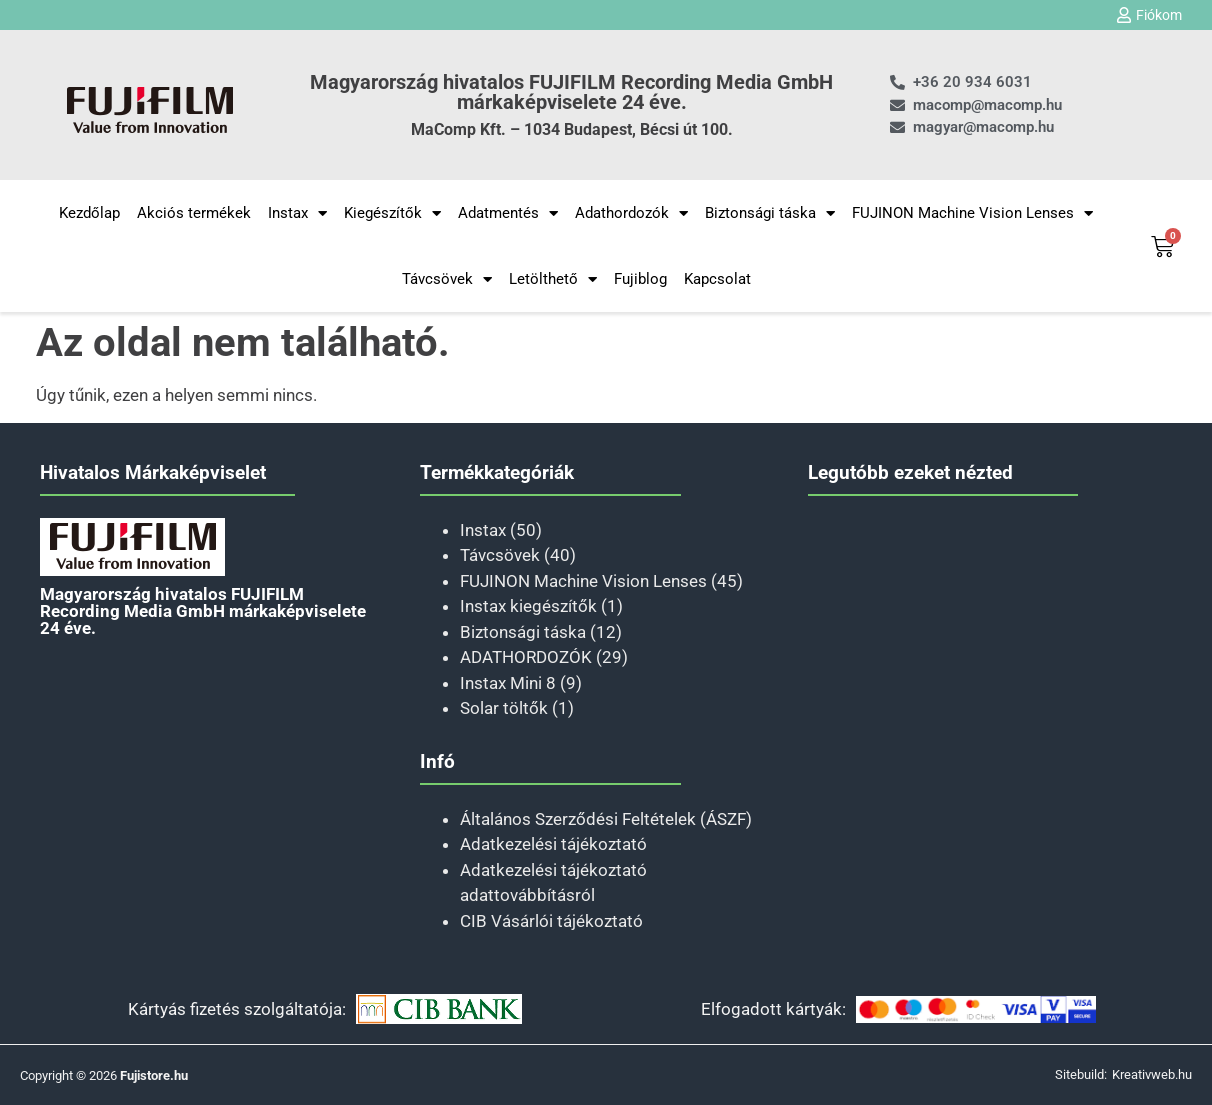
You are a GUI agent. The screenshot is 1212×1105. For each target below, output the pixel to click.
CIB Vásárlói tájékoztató (551, 921)
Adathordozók (631, 213)
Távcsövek (447, 279)
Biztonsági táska (770, 213)
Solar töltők (504, 708)
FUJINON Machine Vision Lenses (972, 213)
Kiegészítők (392, 213)
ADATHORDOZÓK (526, 657)
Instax (297, 213)
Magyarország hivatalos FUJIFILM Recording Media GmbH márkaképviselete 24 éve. (571, 92)
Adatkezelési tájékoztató (553, 844)
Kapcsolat (717, 279)
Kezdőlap (89, 213)
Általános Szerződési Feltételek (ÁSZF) (606, 819)
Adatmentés (508, 213)
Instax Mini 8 (508, 683)
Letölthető (553, 279)
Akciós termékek (194, 213)
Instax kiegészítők (528, 606)
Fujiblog (640, 279)
